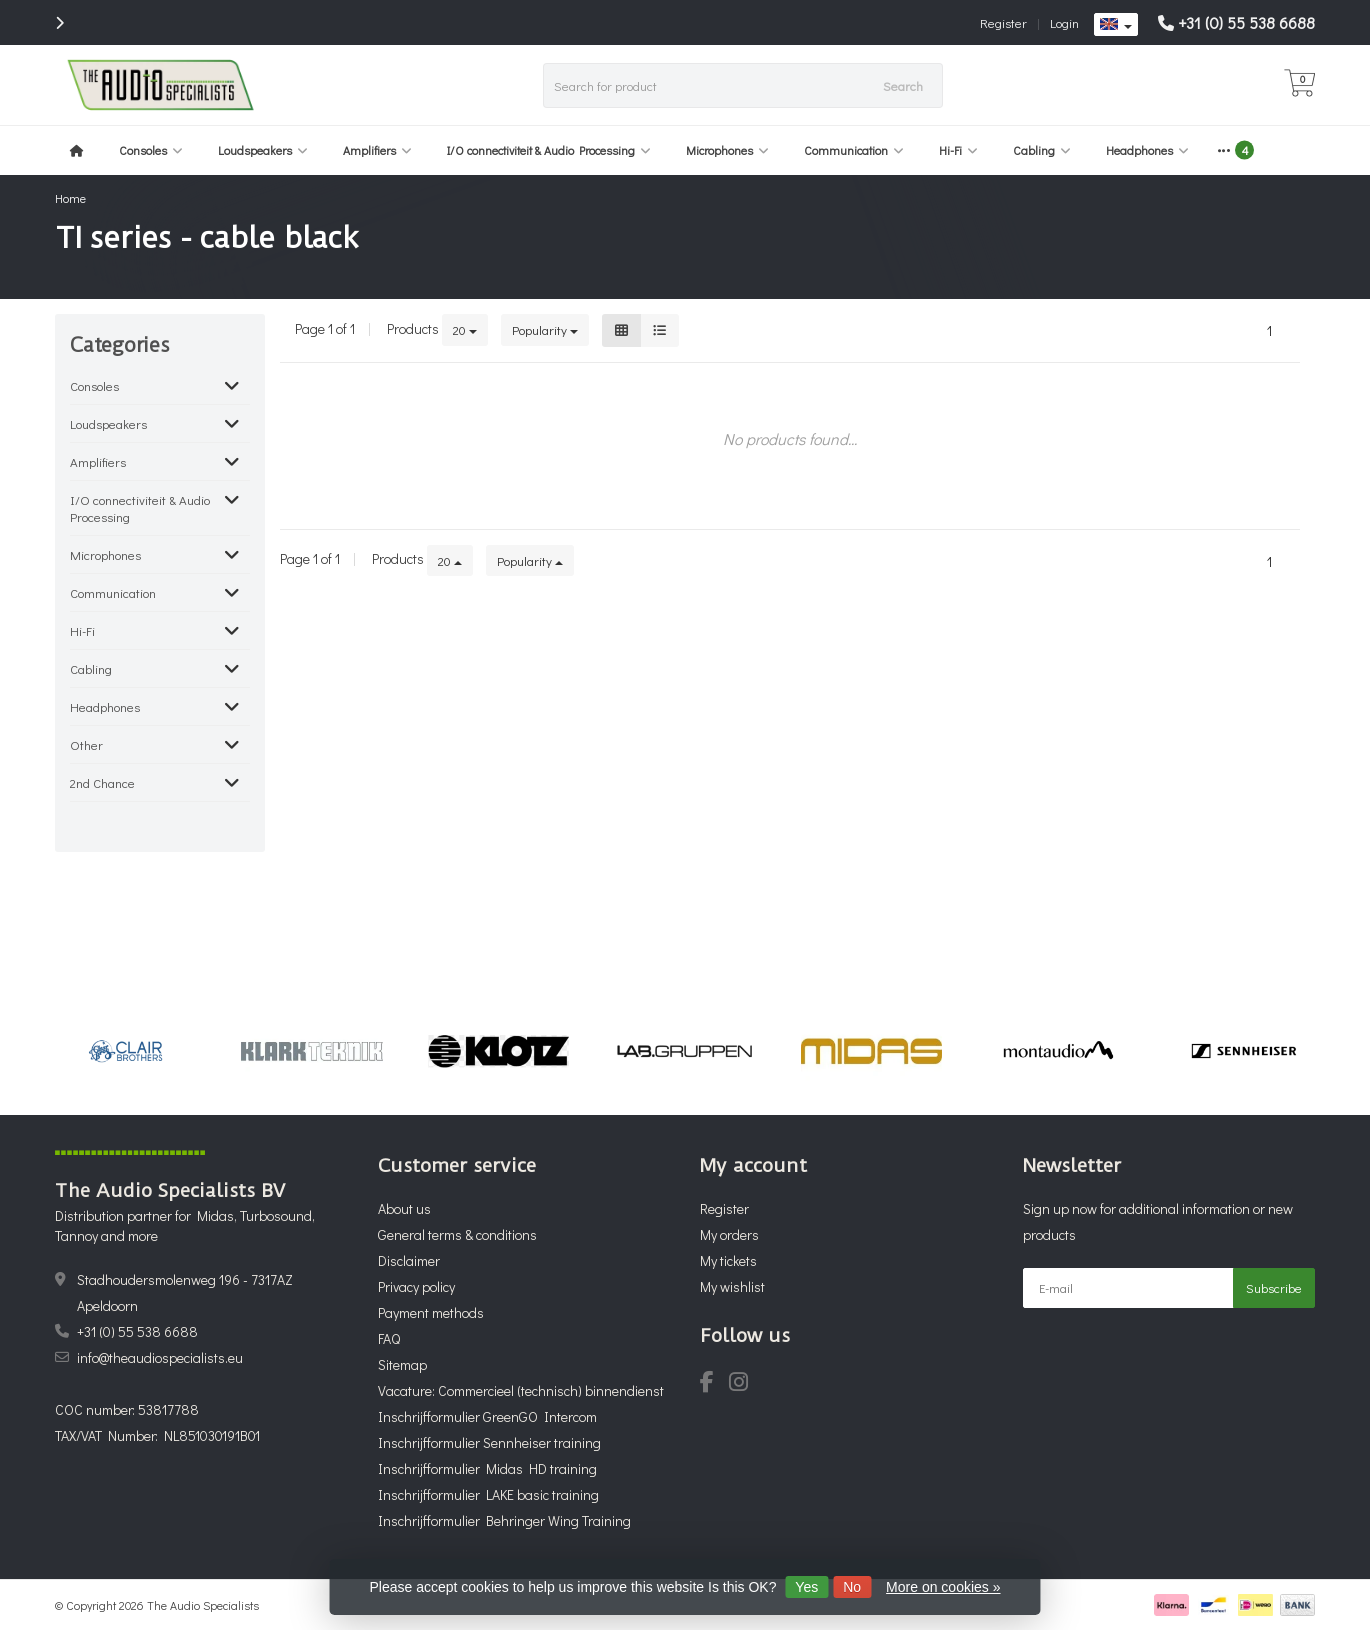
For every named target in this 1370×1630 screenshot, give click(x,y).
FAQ (389, 1338)
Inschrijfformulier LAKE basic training (488, 1494)
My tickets (728, 1260)
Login (1064, 22)
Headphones (1147, 150)
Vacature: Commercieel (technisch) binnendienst (521, 1390)
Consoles (151, 150)
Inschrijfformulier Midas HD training (487, 1468)
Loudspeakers (263, 150)
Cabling (1042, 150)
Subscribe (1274, 1287)
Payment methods (431, 1312)
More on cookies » (943, 1587)
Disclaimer (409, 1260)
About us (404, 1208)
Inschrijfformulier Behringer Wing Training (504, 1520)
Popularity (545, 329)
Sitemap (402, 1364)
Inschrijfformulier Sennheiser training (489, 1442)
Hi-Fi (958, 150)
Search (903, 85)
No (852, 1587)
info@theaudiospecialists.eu (160, 1357)
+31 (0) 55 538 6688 (1246, 22)
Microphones (727, 150)
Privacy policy (416, 1286)
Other (86, 744)
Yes (806, 1587)
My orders (729, 1234)
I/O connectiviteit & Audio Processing (549, 150)
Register (1003, 22)
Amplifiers (377, 150)
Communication (854, 150)
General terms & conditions (457, 1234)
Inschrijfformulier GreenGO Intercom (487, 1416)
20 (465, 329)
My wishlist (732, 1286)
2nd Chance (102, 782)
